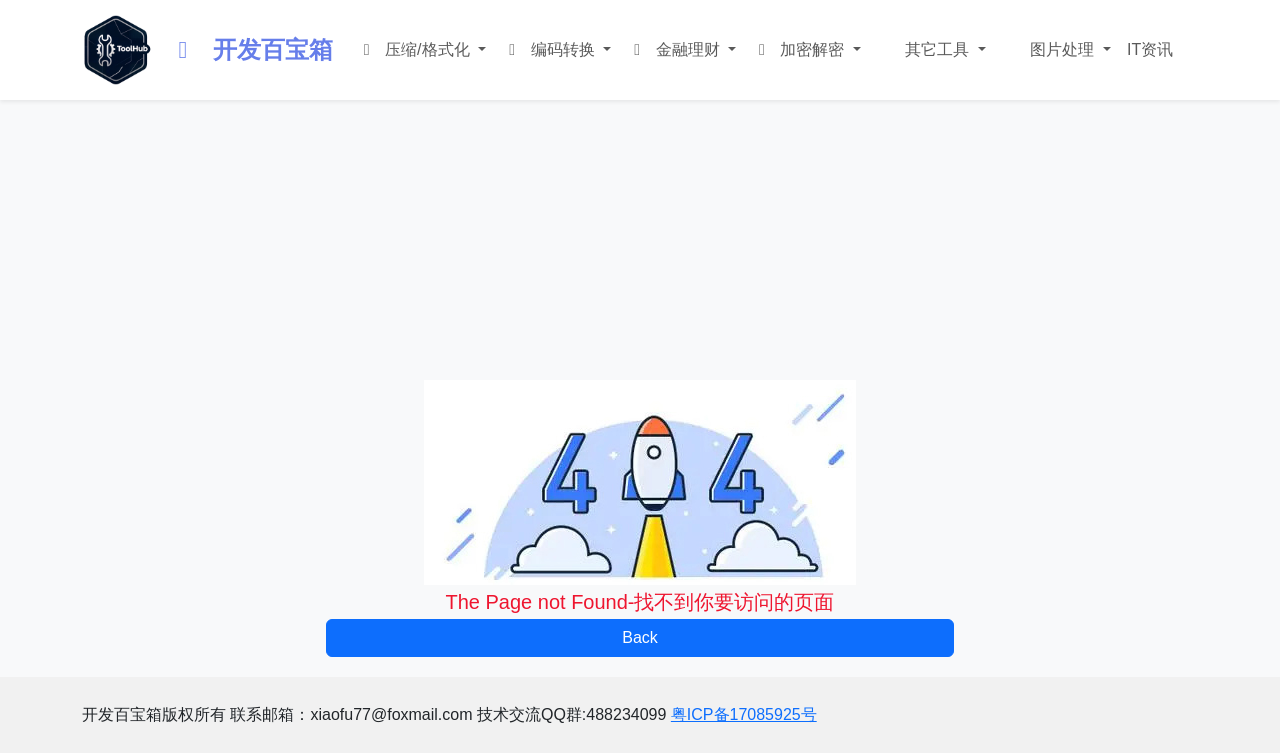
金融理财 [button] (675, 49)
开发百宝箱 (250, 49)
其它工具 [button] (937, 49)
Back (640, 637)
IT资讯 (1150, 49)
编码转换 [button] (550, 49)
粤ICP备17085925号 (744, 714)
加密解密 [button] (800, 49)
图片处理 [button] (1062, 49)
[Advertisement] (640, 240)
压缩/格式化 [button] (415, 49)
